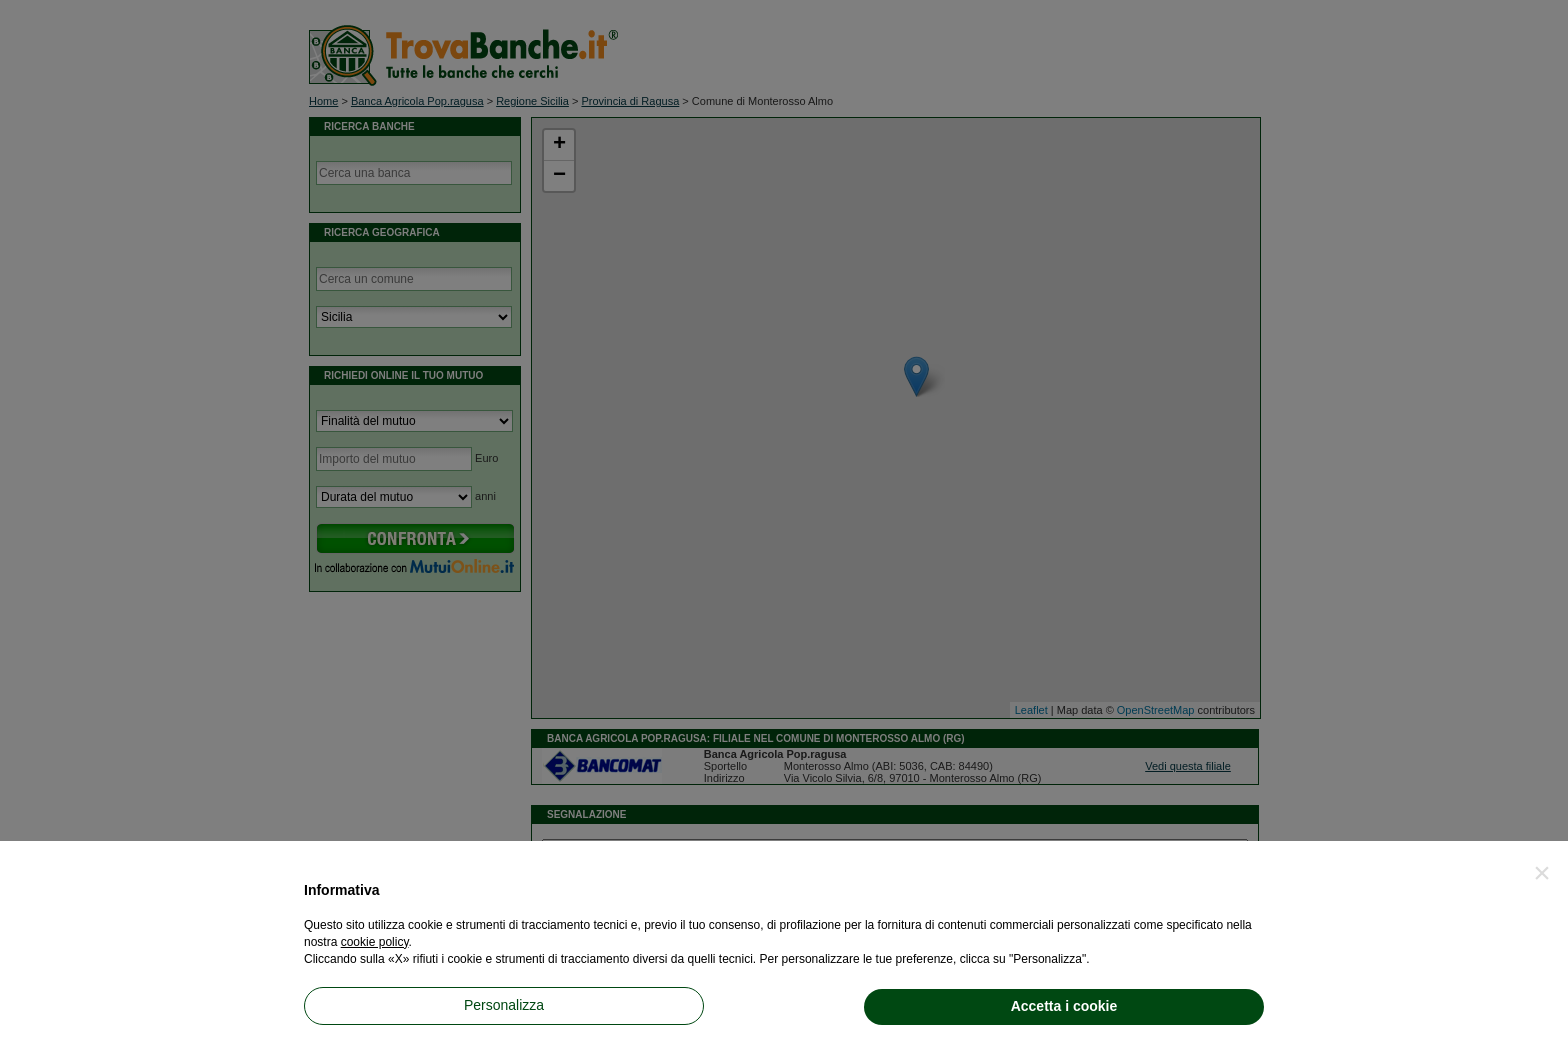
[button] (1542, 873)
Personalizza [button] (504, 1005)
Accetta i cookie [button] (1064, 1006)
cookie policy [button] (375, 942)
